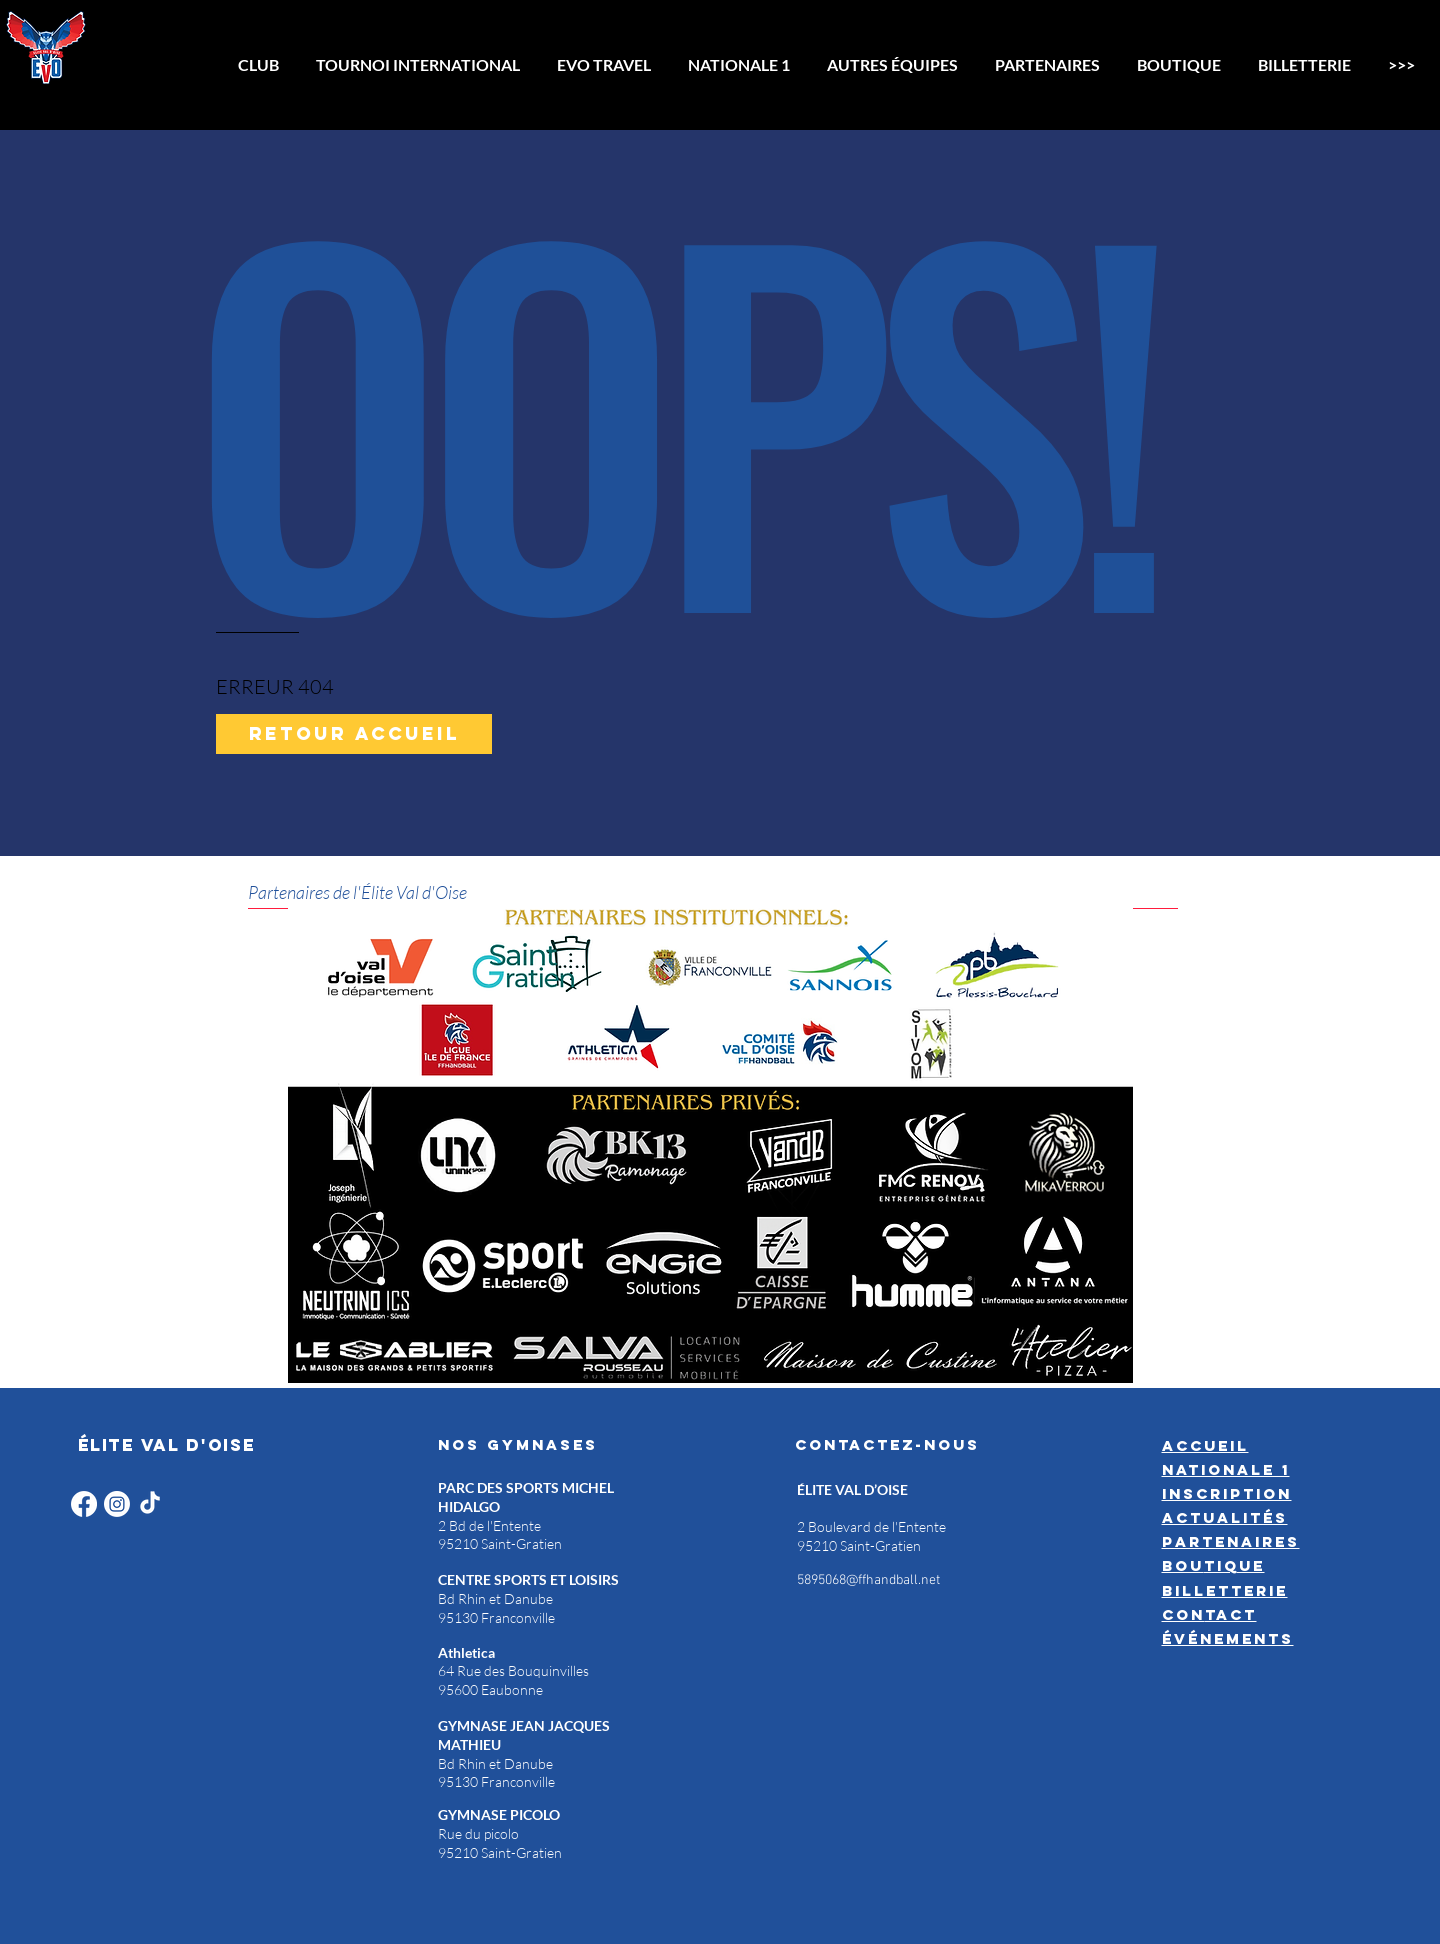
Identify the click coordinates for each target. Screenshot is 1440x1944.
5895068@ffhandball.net (868, 1580)
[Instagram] (117, 1504)
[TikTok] (150, 1504)
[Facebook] (84, 1504)
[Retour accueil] (354, 734)
